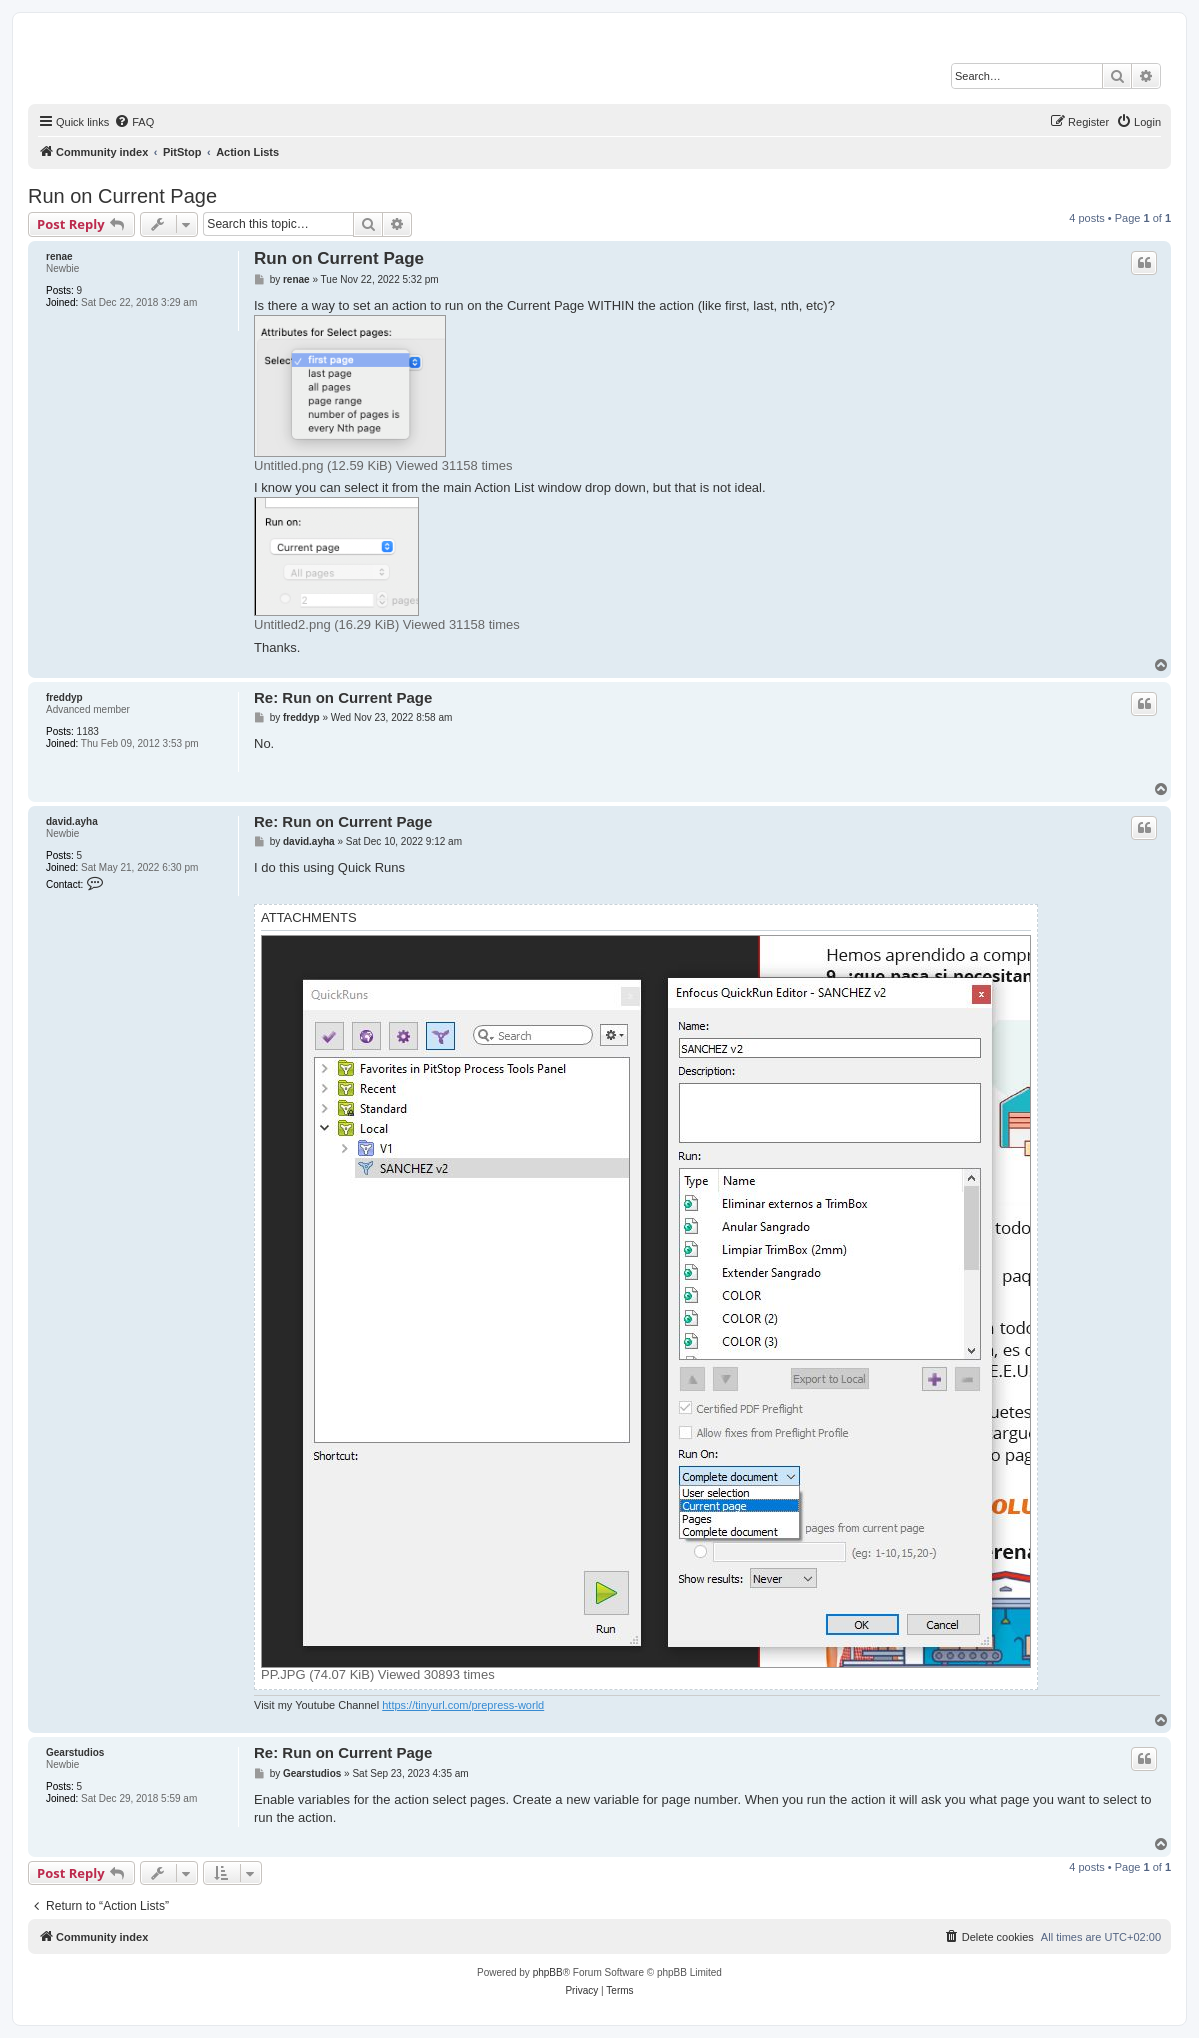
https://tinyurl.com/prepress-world (463, 1705)
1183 (88, 731)
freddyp (64, 697)
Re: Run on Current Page (343, 697)
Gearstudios (75, 1752)
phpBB (548, 1972)
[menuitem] (134, 122)
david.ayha (72, 821)
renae (59, 256)
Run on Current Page (122, 196)
